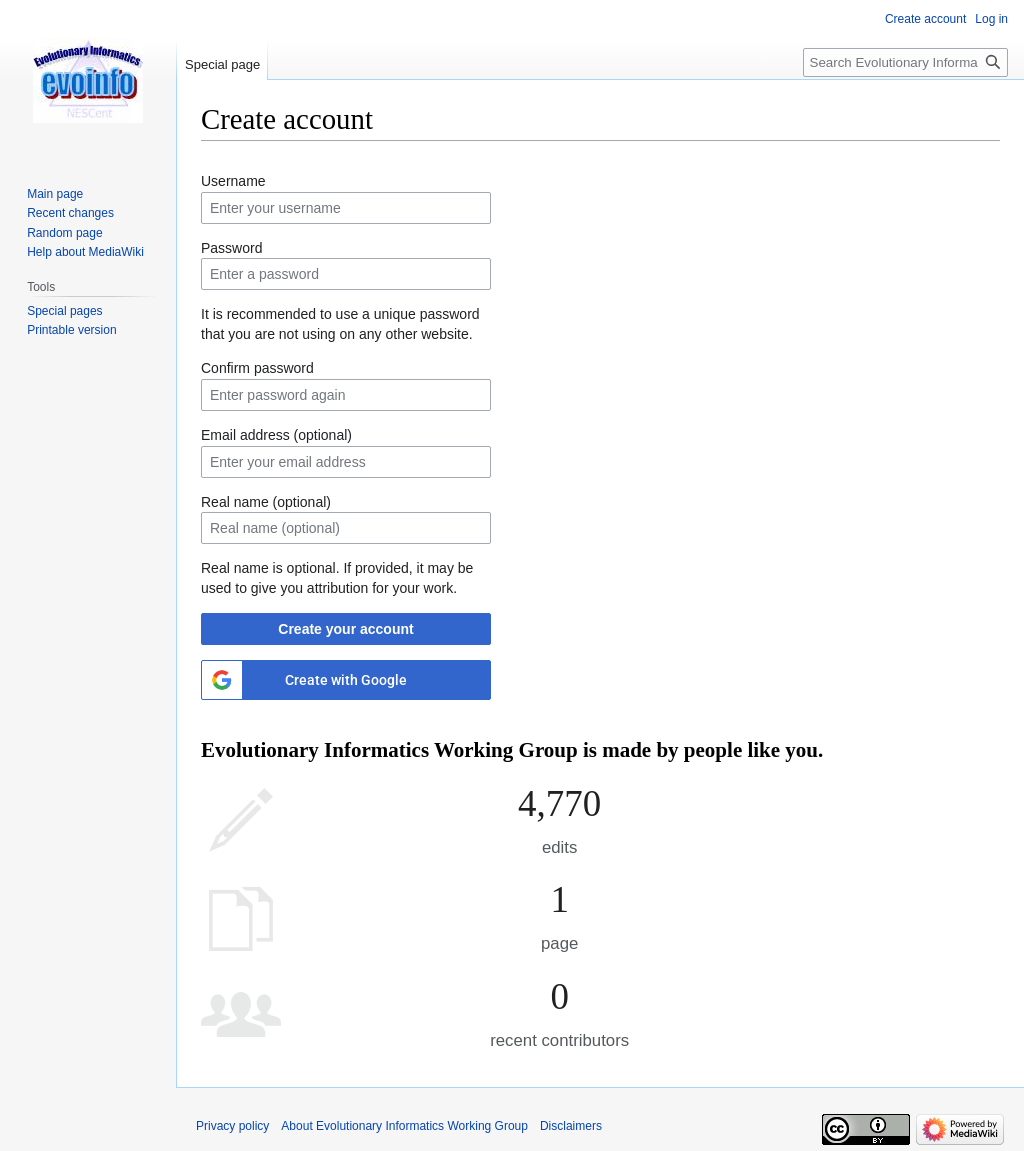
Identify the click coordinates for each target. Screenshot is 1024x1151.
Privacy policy (232, 1126)
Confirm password (257, 368)
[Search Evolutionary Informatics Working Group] (905, 62)
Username (233, 181)
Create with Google (346, 680)
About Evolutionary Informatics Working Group (404, 1126)
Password (231, 248)
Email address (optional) (276, 435)
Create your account (345, 629)
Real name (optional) (266, 502)
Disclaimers (571, 1126)
